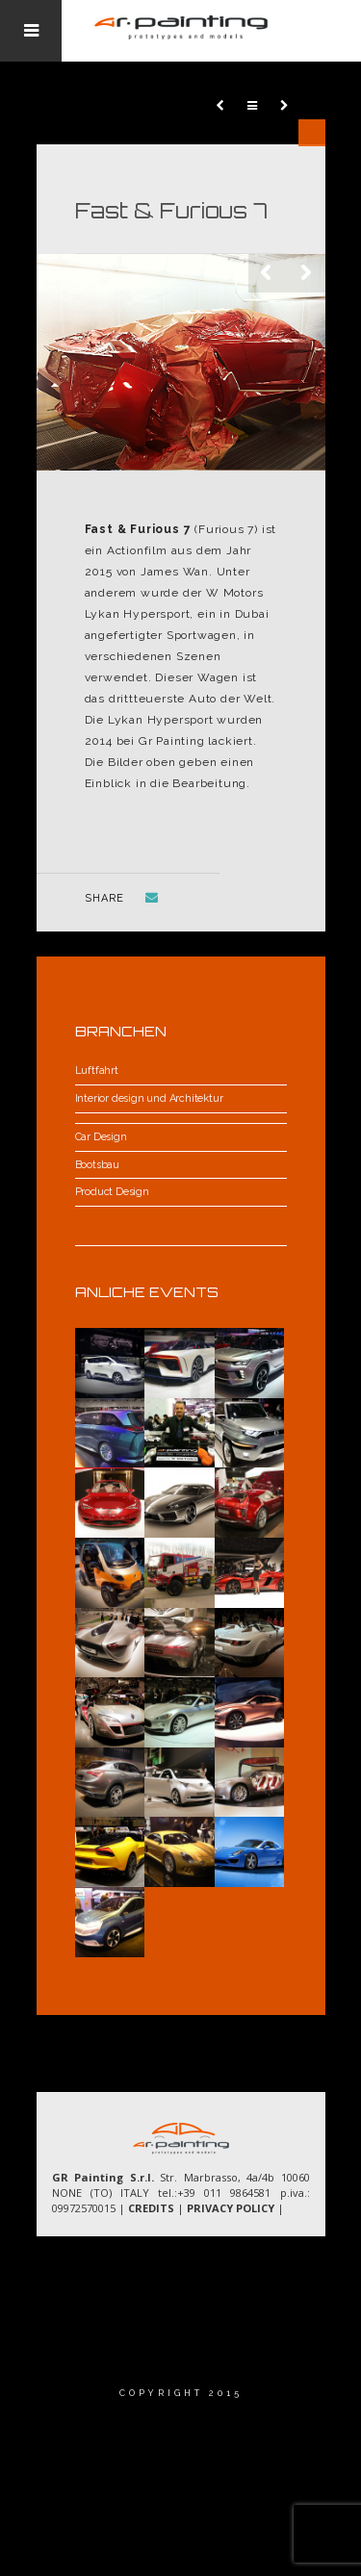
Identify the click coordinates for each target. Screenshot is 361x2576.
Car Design (101, 1137)
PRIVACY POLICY (230, 2208)
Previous (267, 273)
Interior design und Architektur (149, 1098)
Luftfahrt (96, 1070)
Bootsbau (97, 1165)
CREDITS (151, 2208)
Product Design (112, 1192)
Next (306, 273)
